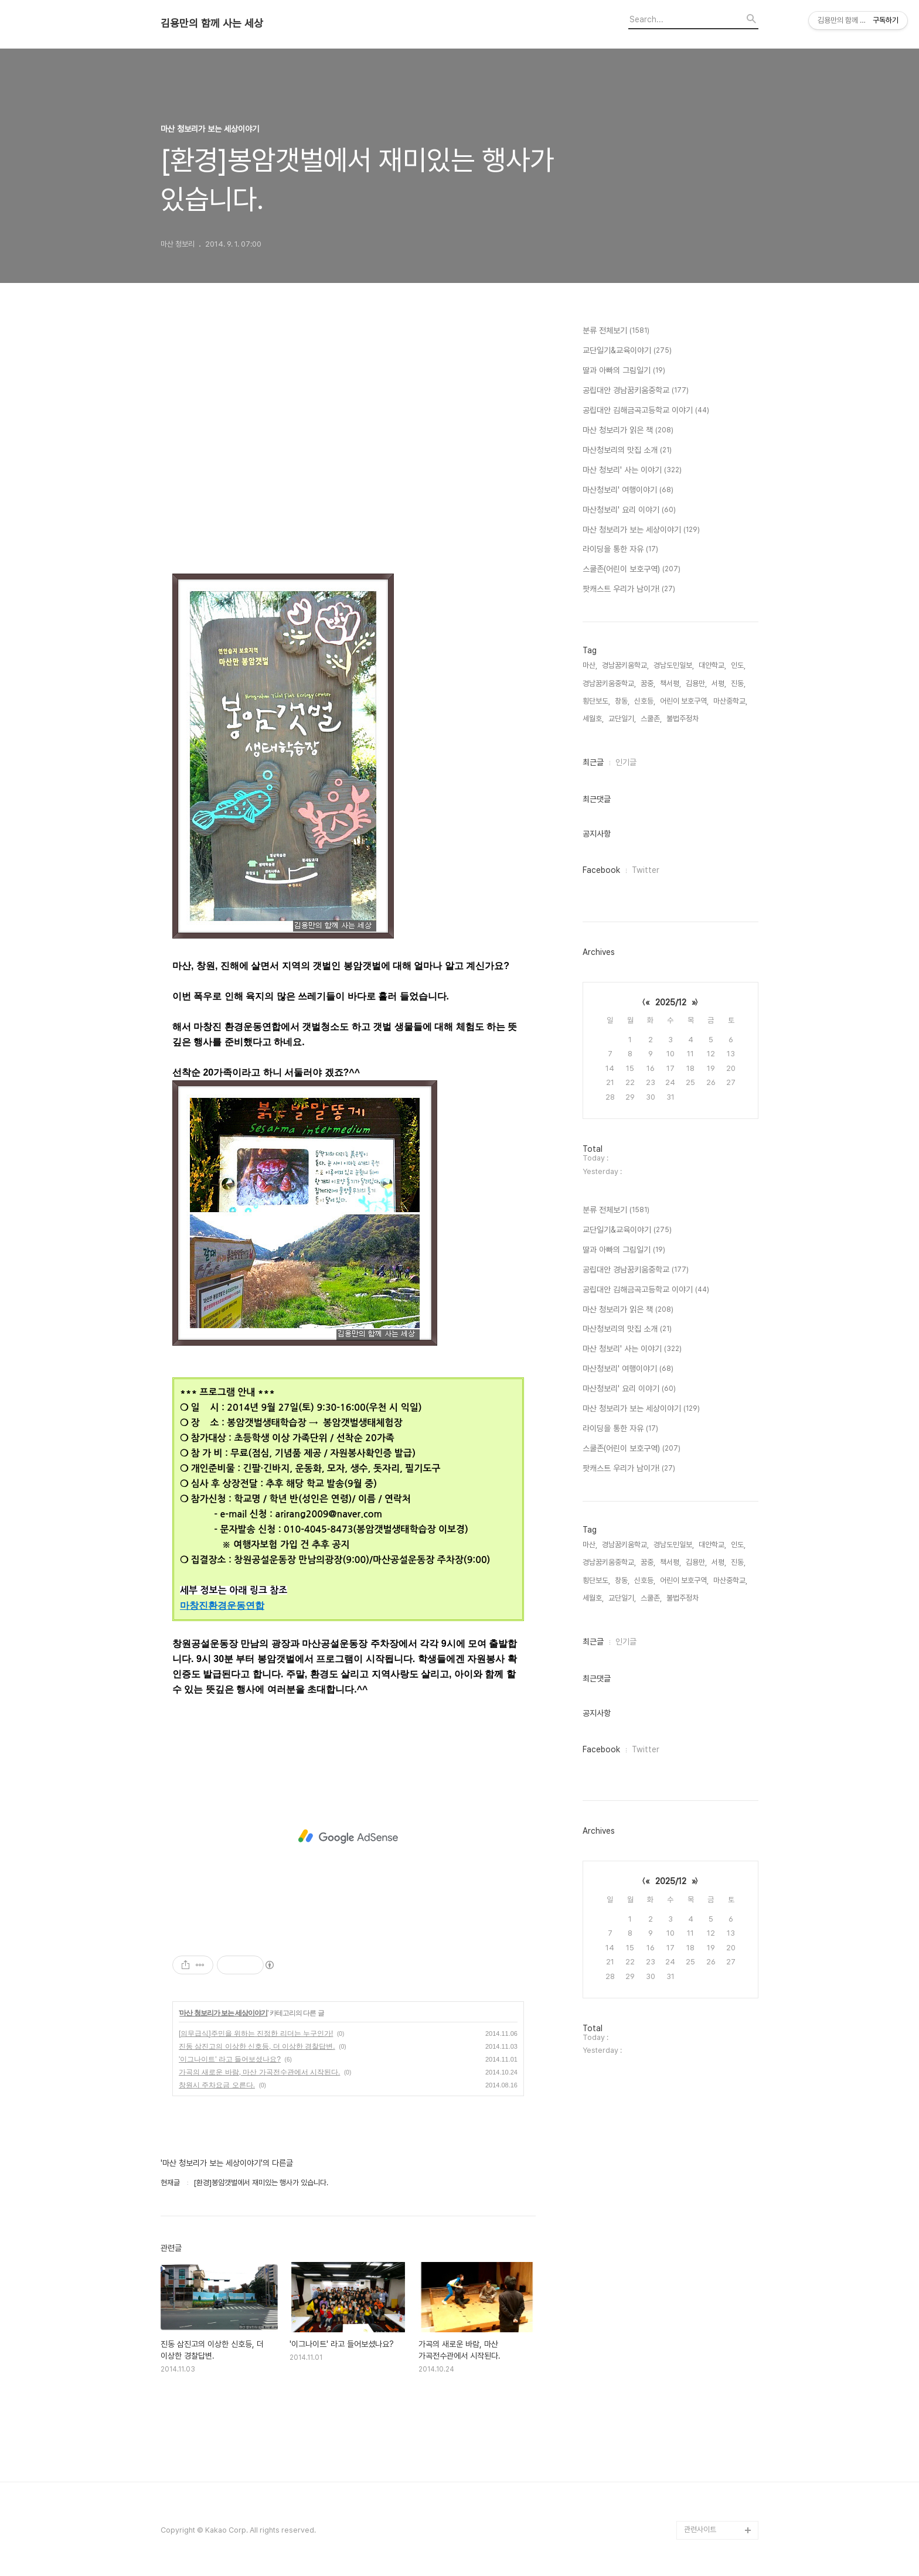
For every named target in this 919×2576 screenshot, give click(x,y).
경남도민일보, (673, 665)
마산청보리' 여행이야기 (628, 490)
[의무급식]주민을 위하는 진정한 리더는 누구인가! (256, 2033)
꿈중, (648, 683)
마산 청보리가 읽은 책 (628, 430)
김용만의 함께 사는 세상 (212, 23)
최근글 (593, 762)
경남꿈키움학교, (625, 665)
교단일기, (622, 718)
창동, (622, 701)
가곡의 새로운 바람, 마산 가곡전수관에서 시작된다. (259, 2072)
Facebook (601, 870)
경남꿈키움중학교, (609, 683)
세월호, (593, 718)
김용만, (696, 683)
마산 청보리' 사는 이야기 (632, 470)
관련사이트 (700, 2529)
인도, (738, 665)
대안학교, (712, 665)
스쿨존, (651, 718)
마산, (590, 665)
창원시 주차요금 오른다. (217, 2085)
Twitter (645, 870)
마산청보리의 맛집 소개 (627, 450)
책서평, (670, 683)
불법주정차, (683, 718)
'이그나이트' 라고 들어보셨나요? (230, 2059)
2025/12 (670, 1002)
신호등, (644, 701)
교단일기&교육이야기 (627, 351)
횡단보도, (596, 701)
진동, (738, 683)
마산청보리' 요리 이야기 (629, 510)
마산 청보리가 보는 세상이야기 (223, 2013)
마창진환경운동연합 (222, 1606)
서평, (719, 683)
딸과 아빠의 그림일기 (624, 371)
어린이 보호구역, (684, 701)
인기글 (626, 762)
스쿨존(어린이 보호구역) (631, 569)
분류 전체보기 (616, 331)
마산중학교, (730, 701)
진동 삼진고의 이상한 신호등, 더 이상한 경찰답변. (257, 2046)
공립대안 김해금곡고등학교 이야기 (646, 411)
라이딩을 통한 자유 (620, 549)
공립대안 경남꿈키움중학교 (636, 391)
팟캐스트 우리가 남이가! (629, 589)
